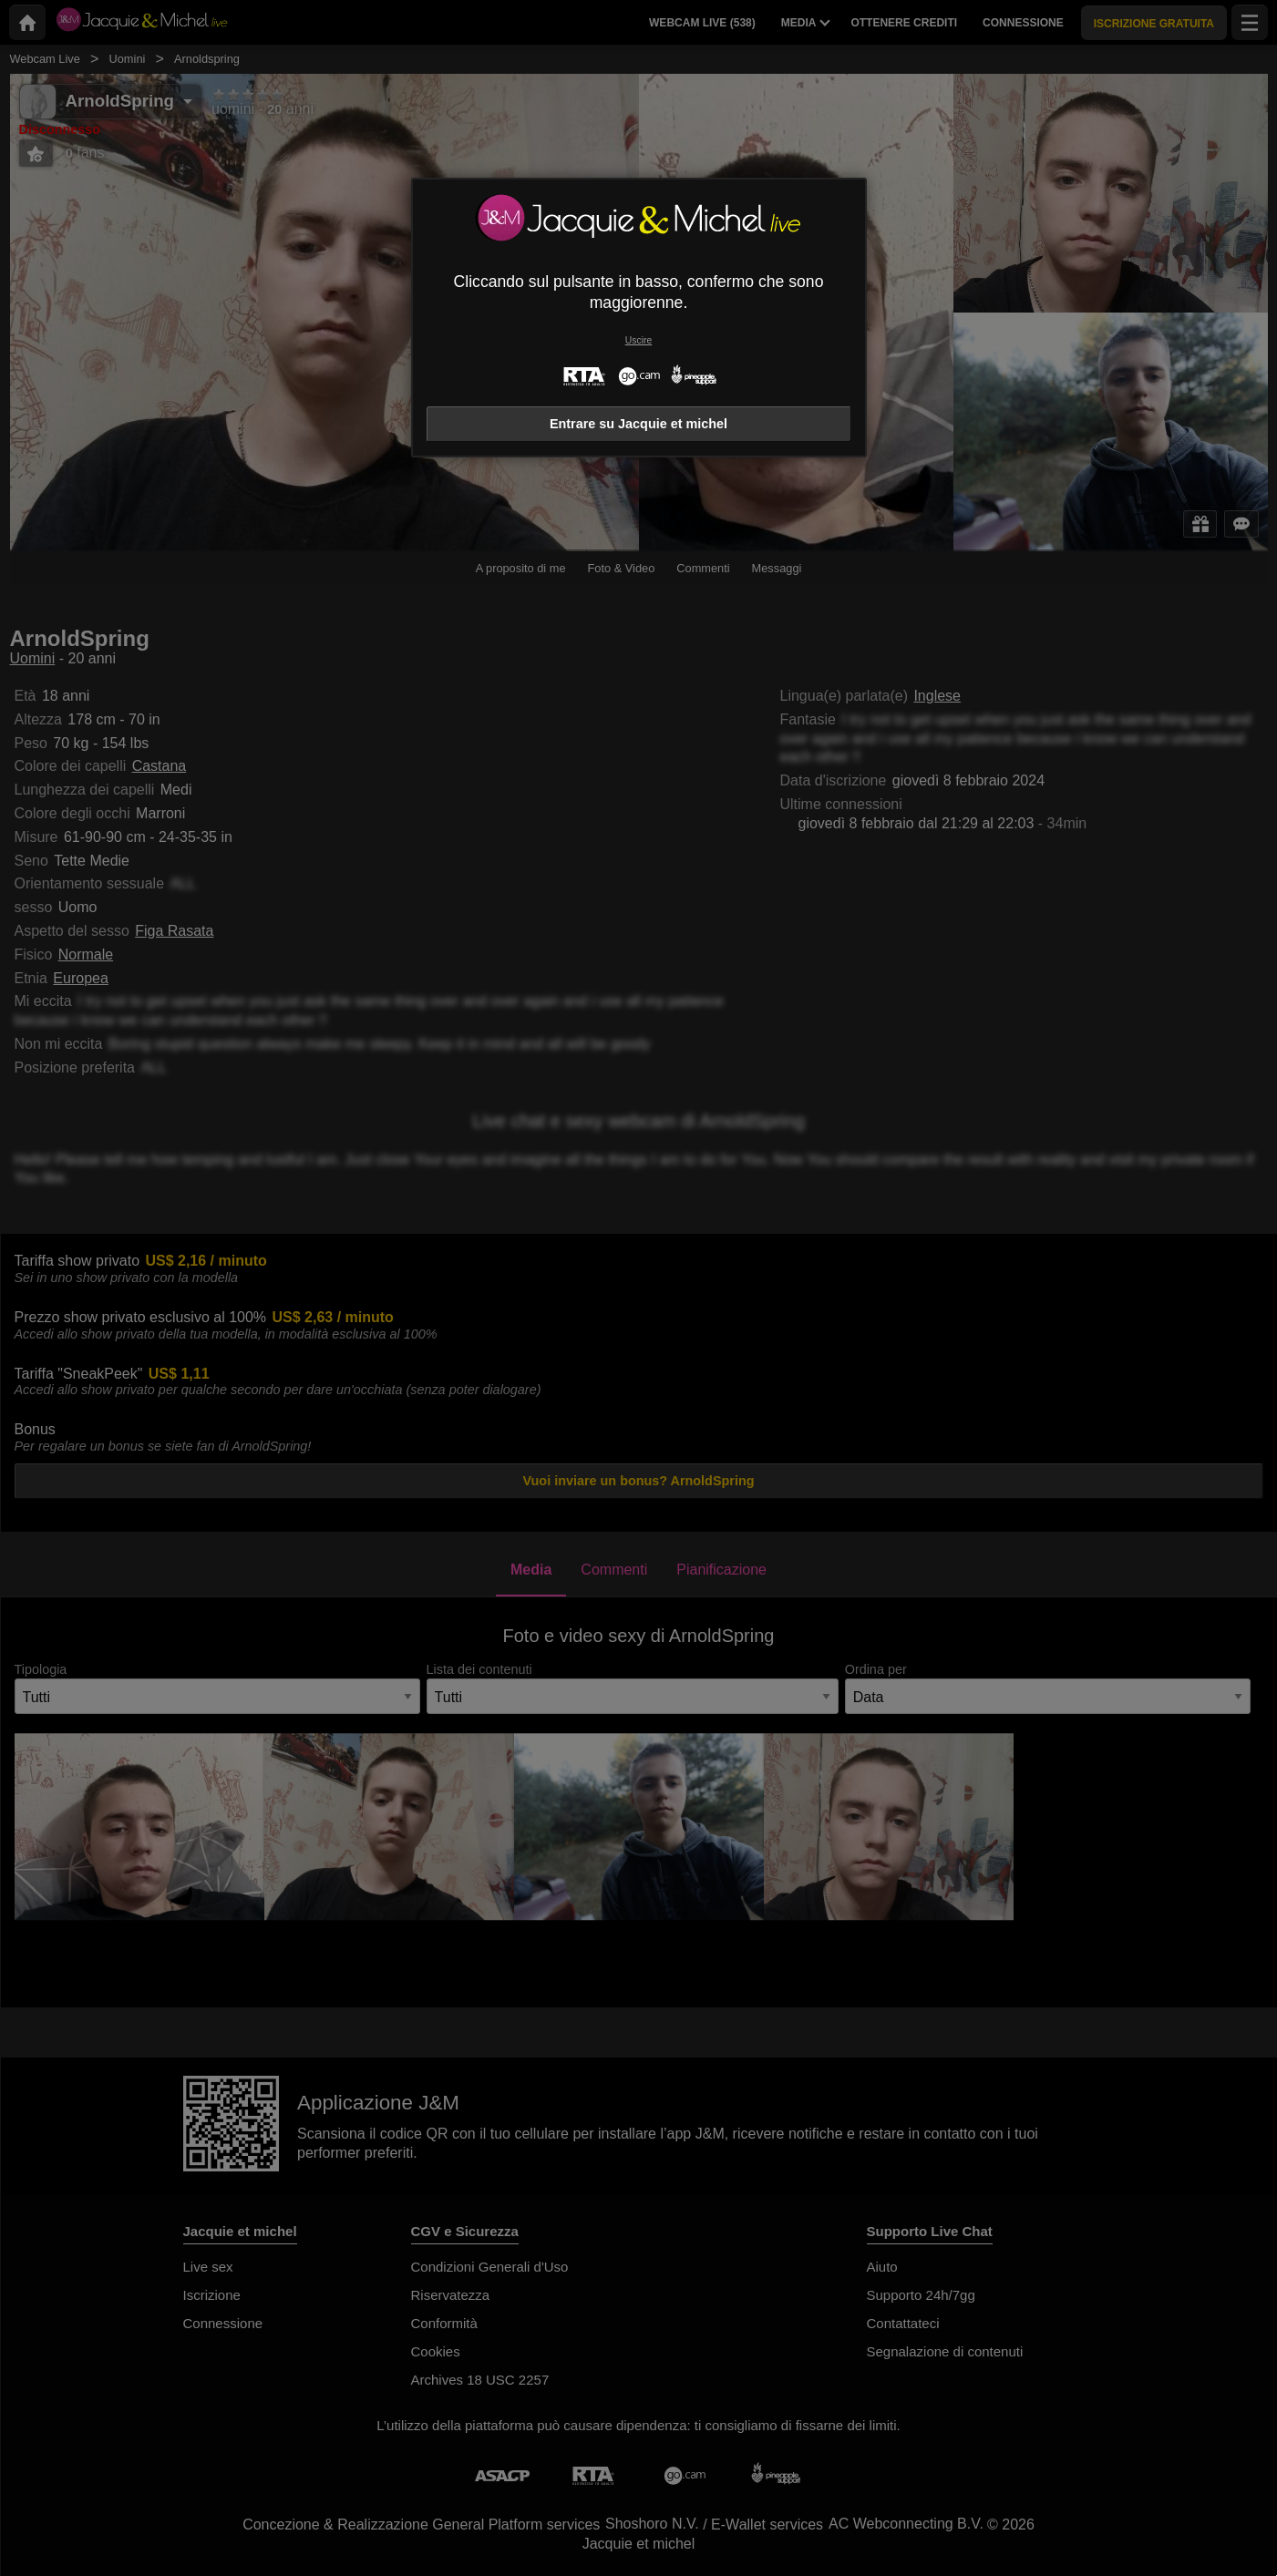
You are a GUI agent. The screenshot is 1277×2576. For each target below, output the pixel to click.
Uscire (638, 340)
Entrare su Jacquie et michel (638, 423)
